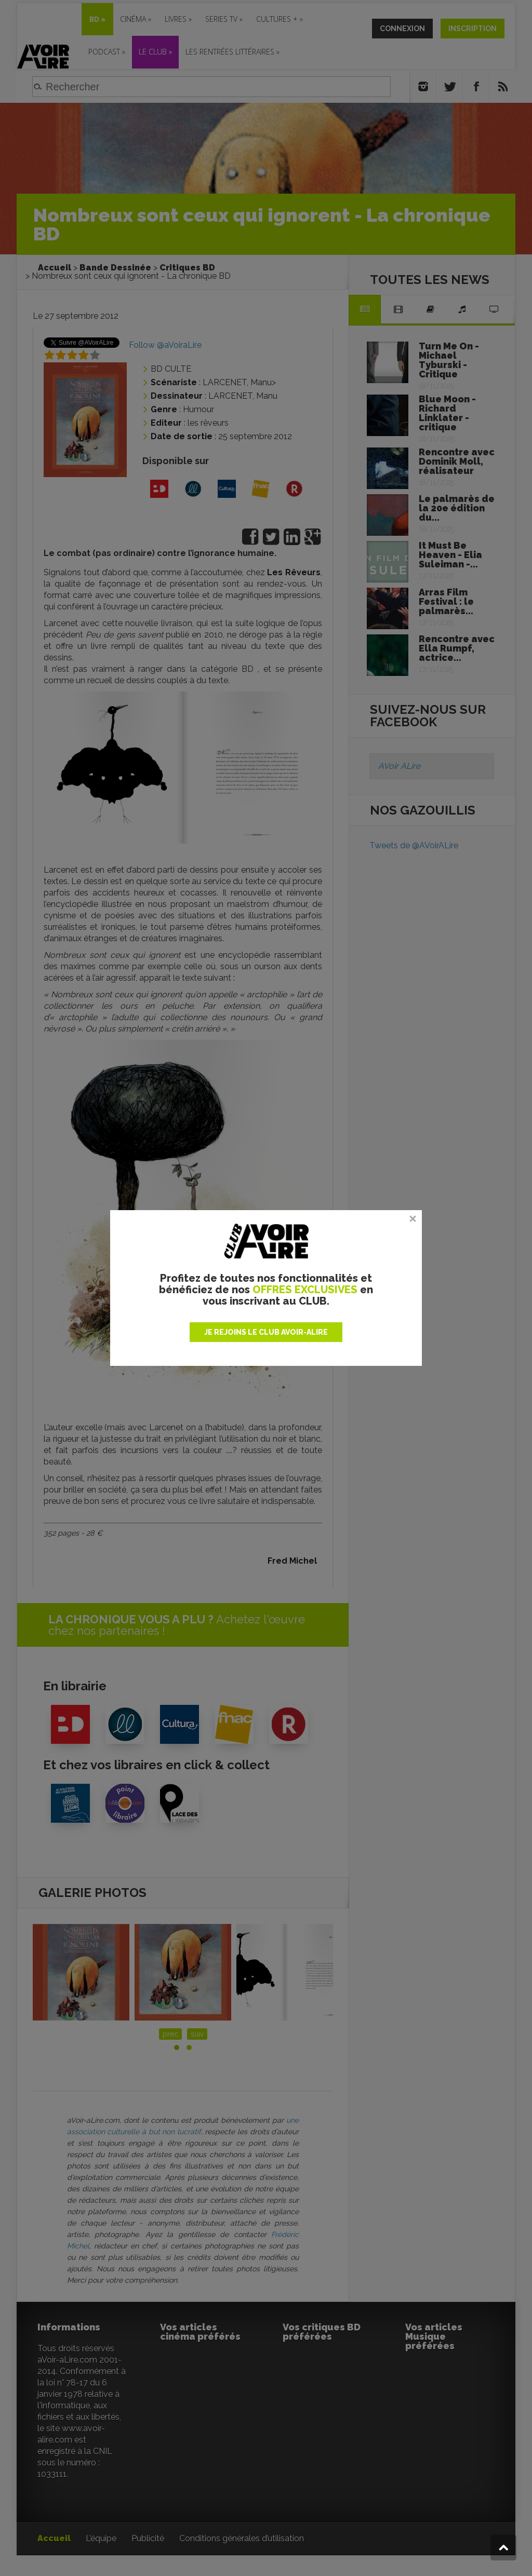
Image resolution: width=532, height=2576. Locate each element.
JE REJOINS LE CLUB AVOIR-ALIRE (266, 1332)
